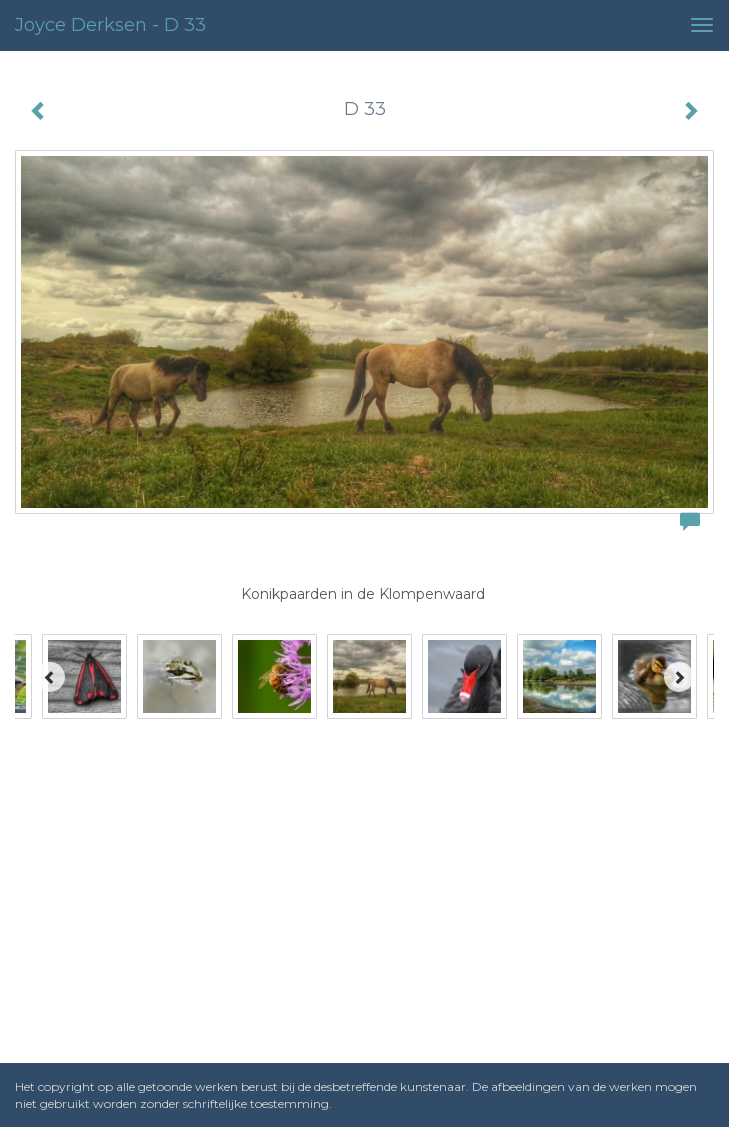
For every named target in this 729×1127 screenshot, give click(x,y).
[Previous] (50, 677)
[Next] (679, 677)
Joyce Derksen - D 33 (110, 25)
